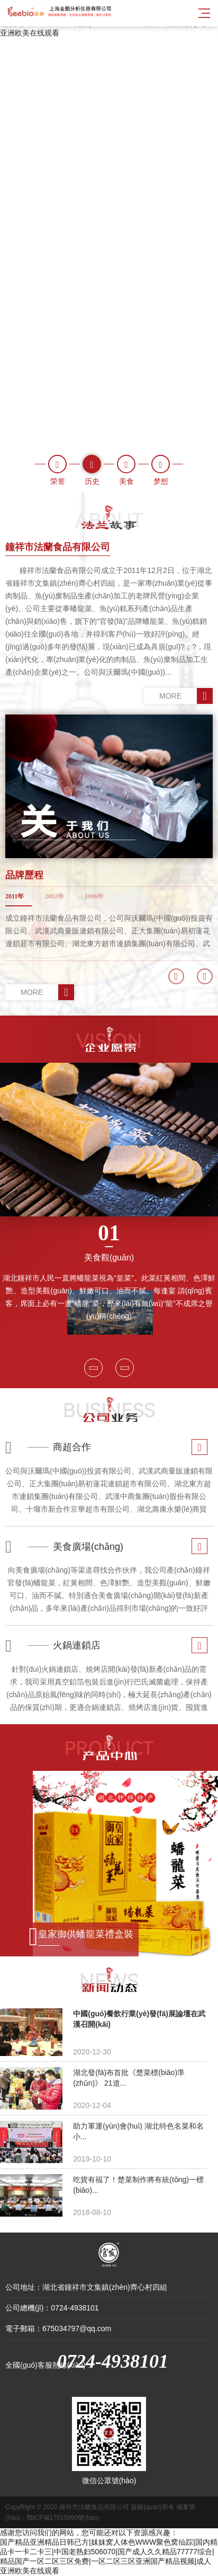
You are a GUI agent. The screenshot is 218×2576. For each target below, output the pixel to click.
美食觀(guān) (109, 1241)
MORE (186, 696)
